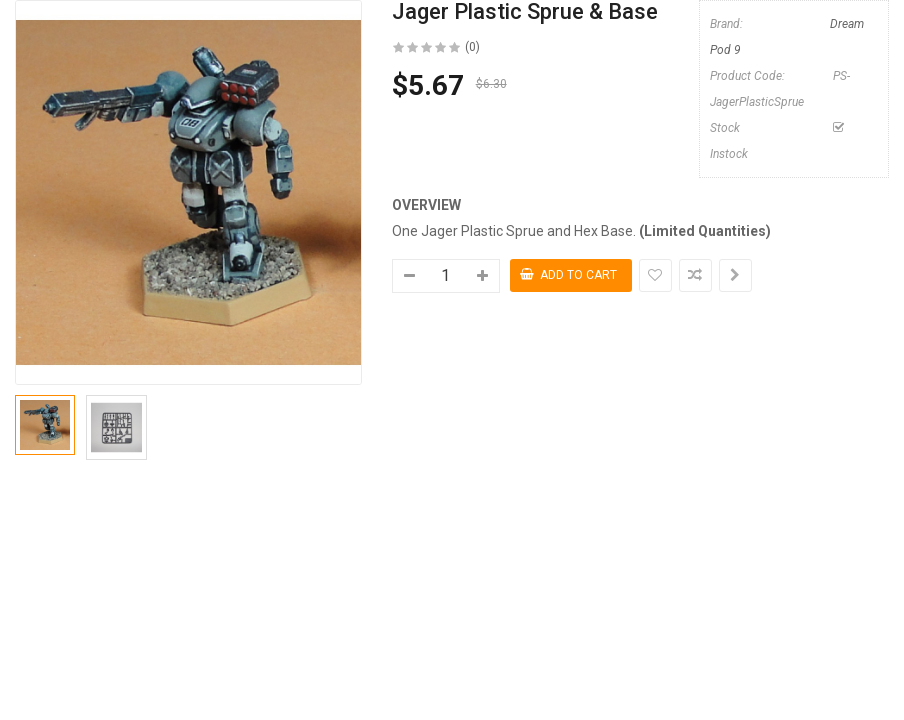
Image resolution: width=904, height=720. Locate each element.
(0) (472, 47)
